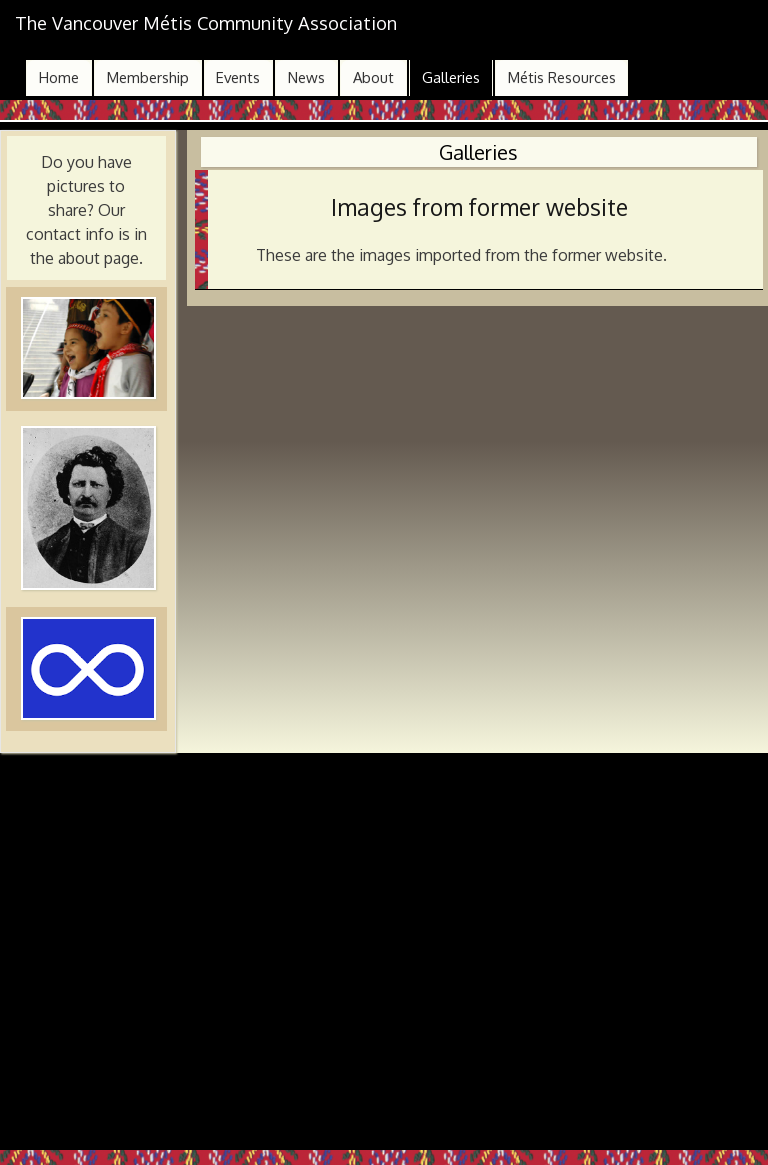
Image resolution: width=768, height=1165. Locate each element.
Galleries (451, 77)
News (306, 77)
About (373, 77)
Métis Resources (562, 77)
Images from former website (479, 207)
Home (59, 77)
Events (238, 77)
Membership (148, 77)
